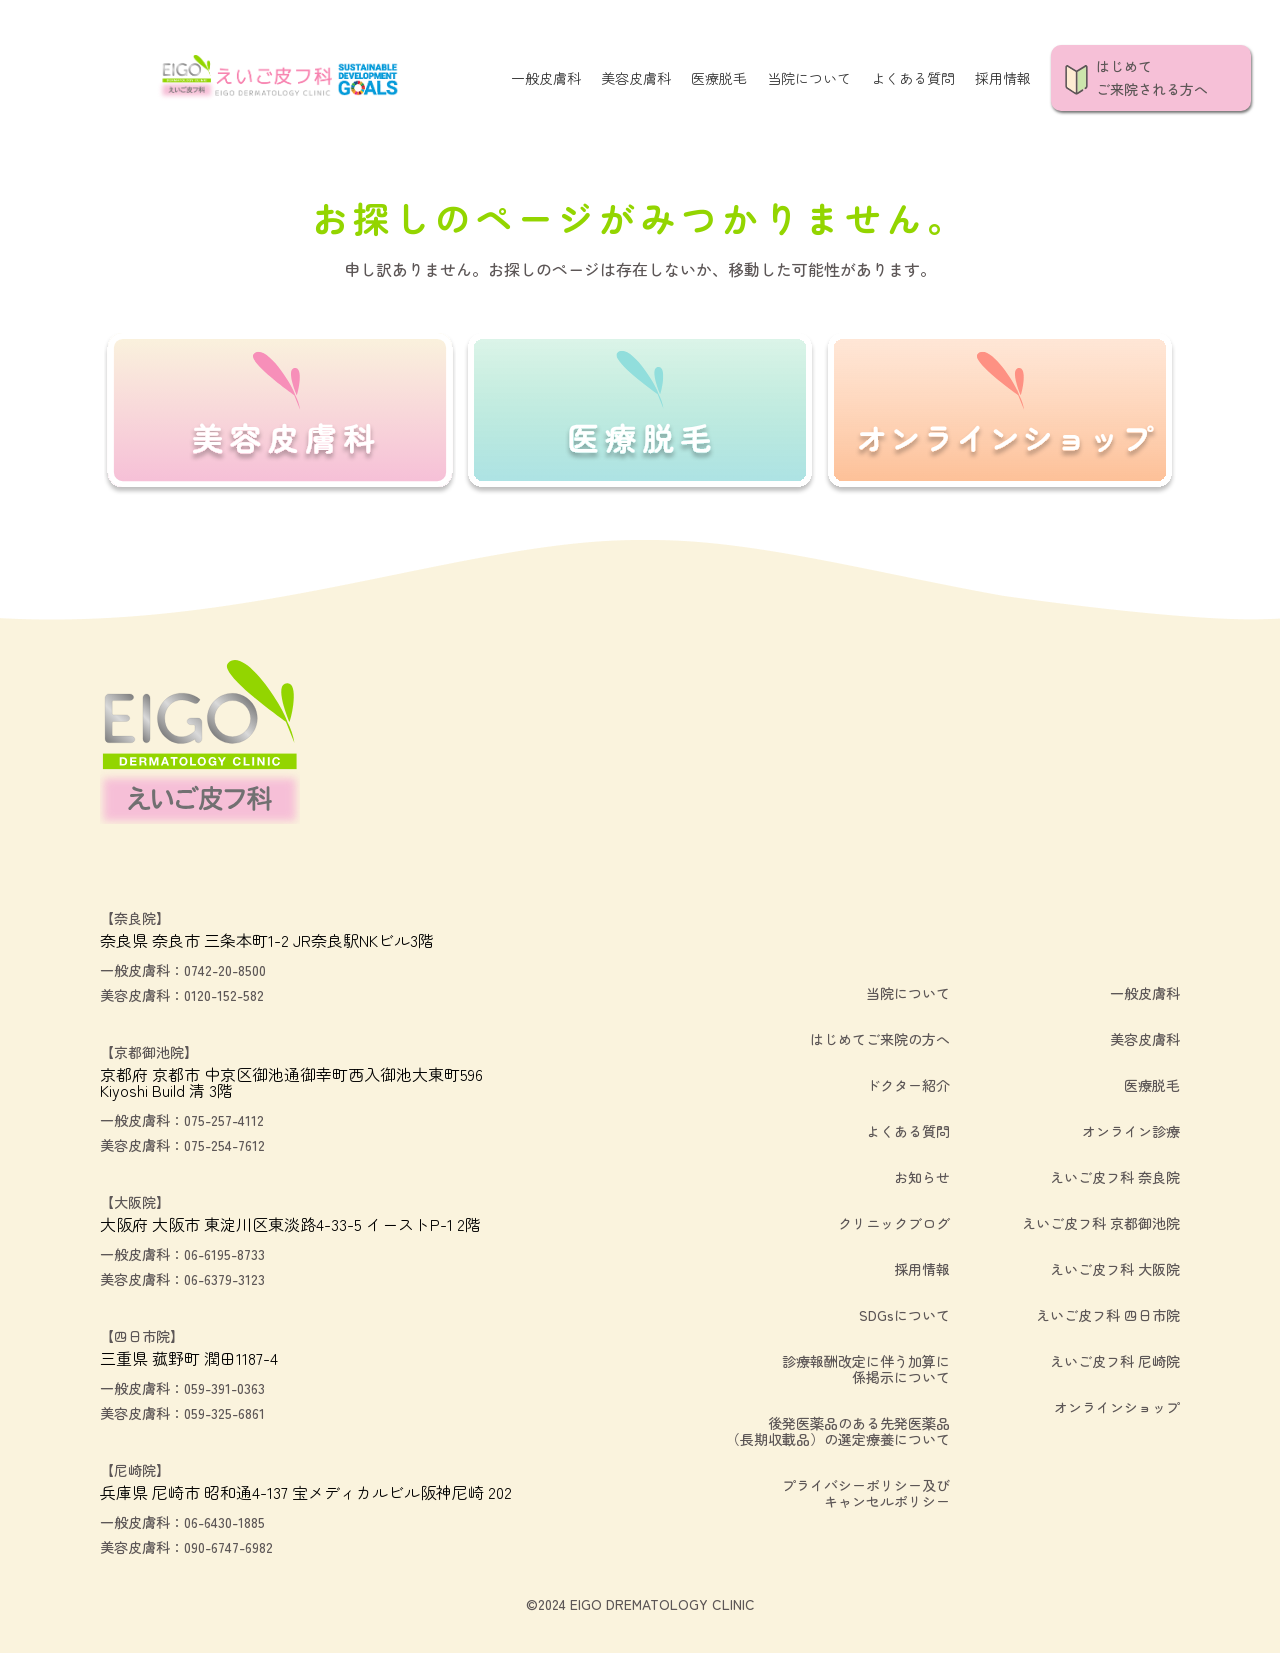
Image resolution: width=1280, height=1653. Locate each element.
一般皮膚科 (546, 78)
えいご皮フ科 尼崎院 (1115, 1361)
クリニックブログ (894, 1223)
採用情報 (1003, 78)
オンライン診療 (1131, 1131)
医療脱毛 (719, 78)
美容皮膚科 (636, 78)
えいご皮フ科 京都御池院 (1101, 1223)
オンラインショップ (1117, 1407)
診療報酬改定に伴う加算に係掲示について (866, 1369)
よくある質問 (913, 78)
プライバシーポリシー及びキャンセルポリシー (866, 1493)
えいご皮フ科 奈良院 (1115, 1177)
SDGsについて (904, 1315)
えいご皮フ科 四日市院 (1108, 1315)
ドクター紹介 (908, 1085)
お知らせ (922, 1177)
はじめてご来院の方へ (880, 1039)
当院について (809, 78)
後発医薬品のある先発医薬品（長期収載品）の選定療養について (838, 1431)
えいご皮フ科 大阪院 (1115, 1269)
